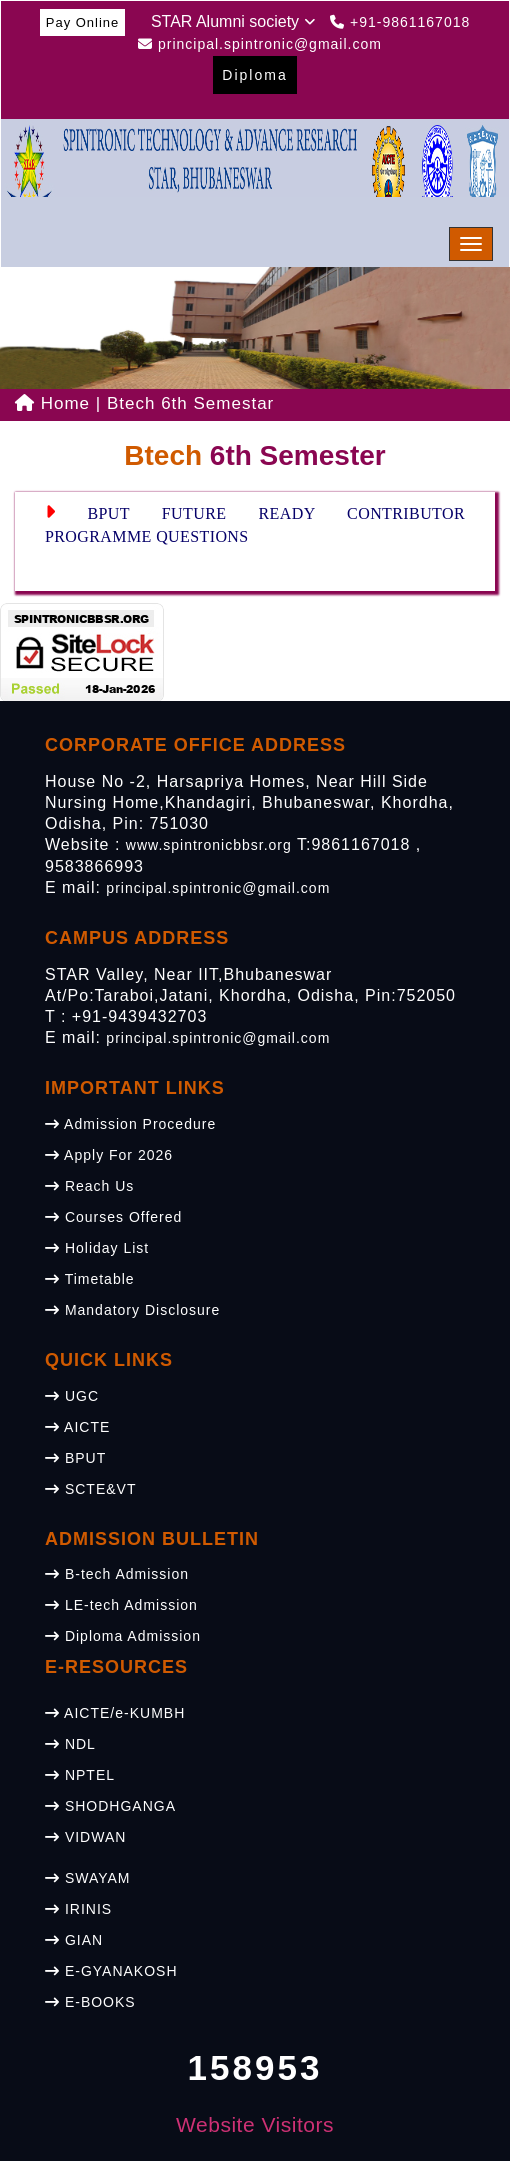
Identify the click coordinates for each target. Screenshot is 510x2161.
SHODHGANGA (110, 1806)
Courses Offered (113, 1217)
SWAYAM (88, 1878)
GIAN (74, 1940)
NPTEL (80, 1775)
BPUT (75, 1458)
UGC (72, 1396)
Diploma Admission (123, 1636)
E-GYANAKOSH (111, 1971)
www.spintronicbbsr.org (209, 845)
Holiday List (97, 1248)
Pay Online (83, 22)
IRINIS (78, 1909)
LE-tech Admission (121, 1605)
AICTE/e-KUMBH (115, 1713)
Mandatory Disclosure (132, 1310)
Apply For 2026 (109, 1155)
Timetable (90, 1279)
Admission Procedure (130, 1124)
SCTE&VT (90, 1489)
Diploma (254, 75)
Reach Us (89, 1186)
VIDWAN (85, 1837)
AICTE (77, 1427)
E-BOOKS (90, 2002)
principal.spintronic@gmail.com (218, 888)
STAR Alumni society (233, 21)
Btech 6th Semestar (190, 403)
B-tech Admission (117, 1574)
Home (52, 403)
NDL (70, 1744)
